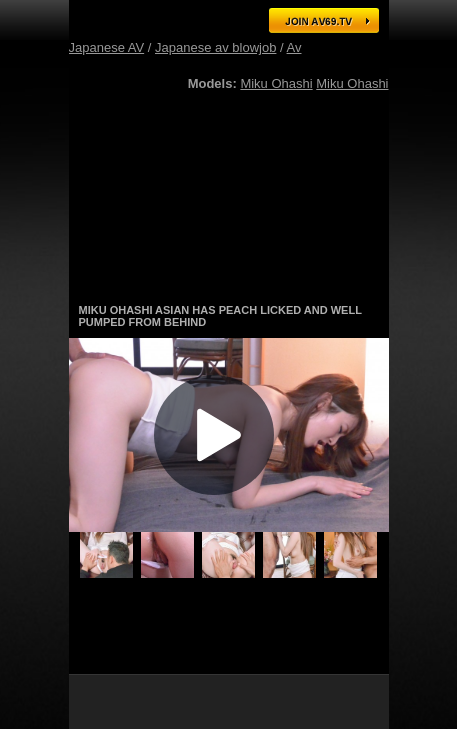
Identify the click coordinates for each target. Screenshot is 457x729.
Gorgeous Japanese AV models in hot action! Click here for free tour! (229, 279)
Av (294, 47)
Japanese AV (107, 47)
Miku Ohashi (276, 83)
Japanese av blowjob (215, 47)
